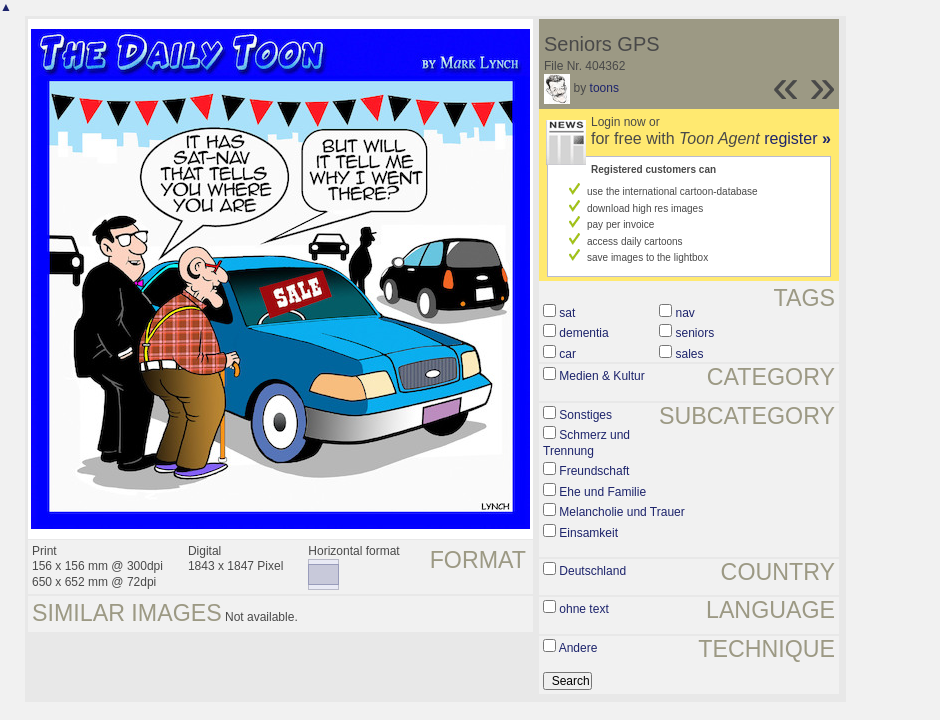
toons (604, 88)
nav (685, 313)
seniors (695, 333)
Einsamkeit (588, 533)
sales (690, 354)
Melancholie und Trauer (621, 512)
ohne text (583, 609)
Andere (578, 648)
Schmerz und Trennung (586, 443)
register (797, 138)
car (567, 354)
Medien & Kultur (601, 376)
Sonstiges (585, 415)
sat (567, 313)
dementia (583, 333)
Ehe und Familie (602, 492)
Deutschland (592, 571)
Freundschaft (594, 471)
